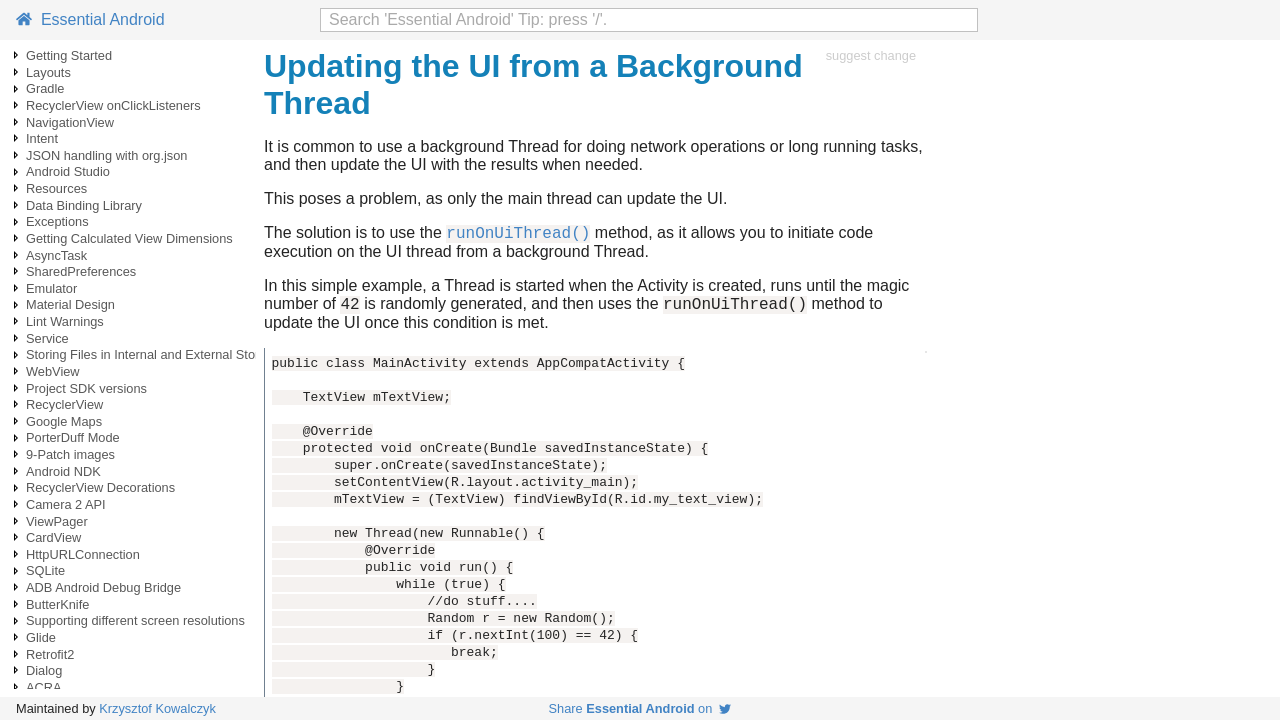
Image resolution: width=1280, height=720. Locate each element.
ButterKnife (57, 604)
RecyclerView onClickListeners (113, 105)
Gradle (45, 88)
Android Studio (68, 171)
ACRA (44, 687)
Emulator (51, 288)
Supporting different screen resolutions (135, 620)
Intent (42, 138)
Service (47, 338)
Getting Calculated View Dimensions (129, 238)
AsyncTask (56, 255)
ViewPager (57, 521)
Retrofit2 (50, 654)
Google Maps (64, 421)
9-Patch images (70, 454)
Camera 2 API (66, 504)
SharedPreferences (81, 271)
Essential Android (90, 19)
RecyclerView (64, 404)
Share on (640, 708)
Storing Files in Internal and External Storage (153, 354)
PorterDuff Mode (73, 437)
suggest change (871, 55)
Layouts (48, 72)
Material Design (70, 304)
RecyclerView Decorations (100, 487)
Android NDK (63, 471)
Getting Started (69, 55)
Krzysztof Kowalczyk (157, 708)
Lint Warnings (65, 321)
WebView (53, 371)
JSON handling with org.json (106, 155)
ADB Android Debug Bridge (103, 587)
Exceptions (57, 221)
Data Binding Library (84, 205)
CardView (53, 537)
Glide (41, 637)
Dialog (44, 670)
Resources (56, 188)
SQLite (45, 570)
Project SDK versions (86, 388)
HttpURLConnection (83, 554)
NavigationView (70, 122)
